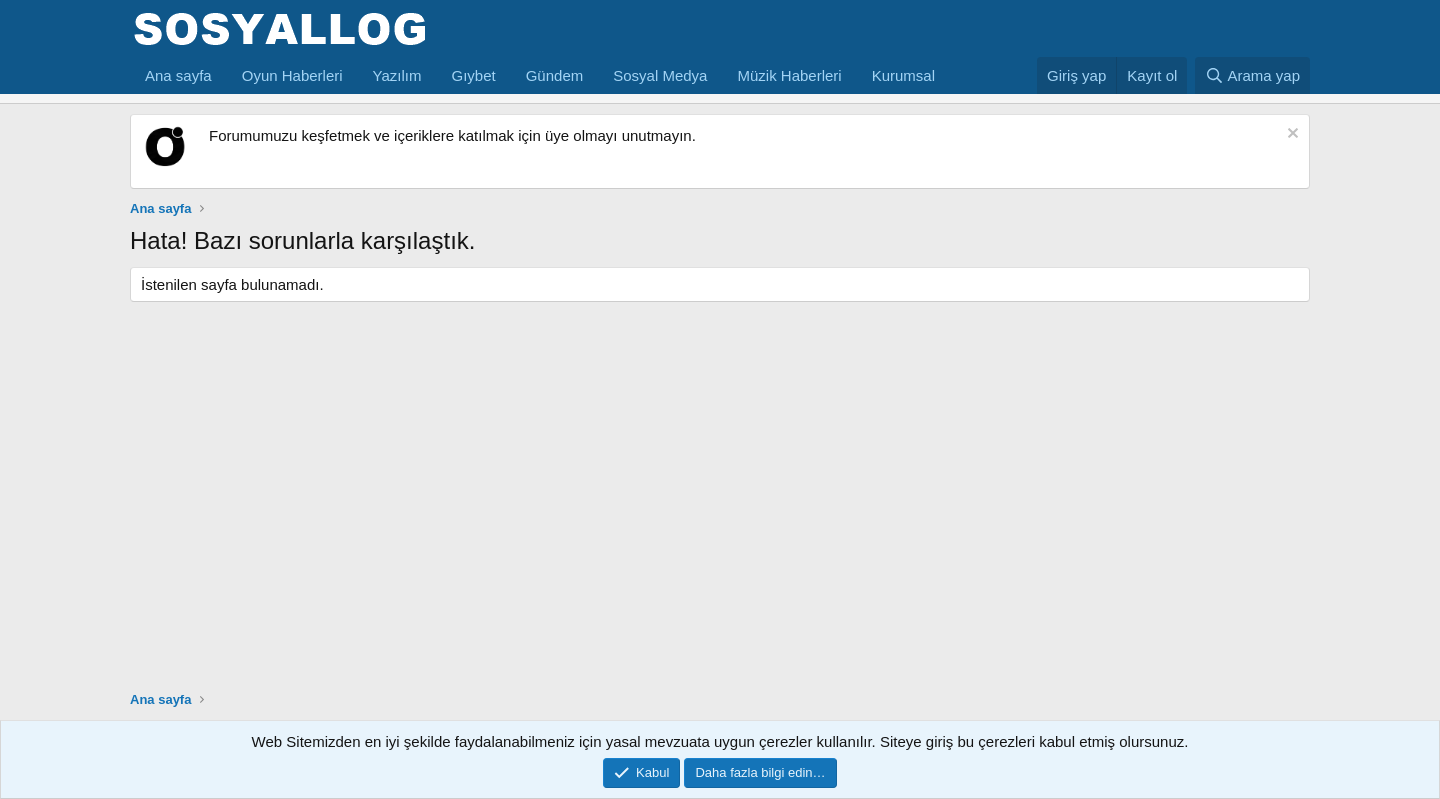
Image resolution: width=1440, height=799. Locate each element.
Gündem (555, 75)
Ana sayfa (178, 75)
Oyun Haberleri (292, 75)
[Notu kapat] (1290, 135)
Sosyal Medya (660, 75)
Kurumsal (903, 75)
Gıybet (474, 75)
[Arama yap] (1252, 75)
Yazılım (397, 75)
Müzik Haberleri (789, 75)
